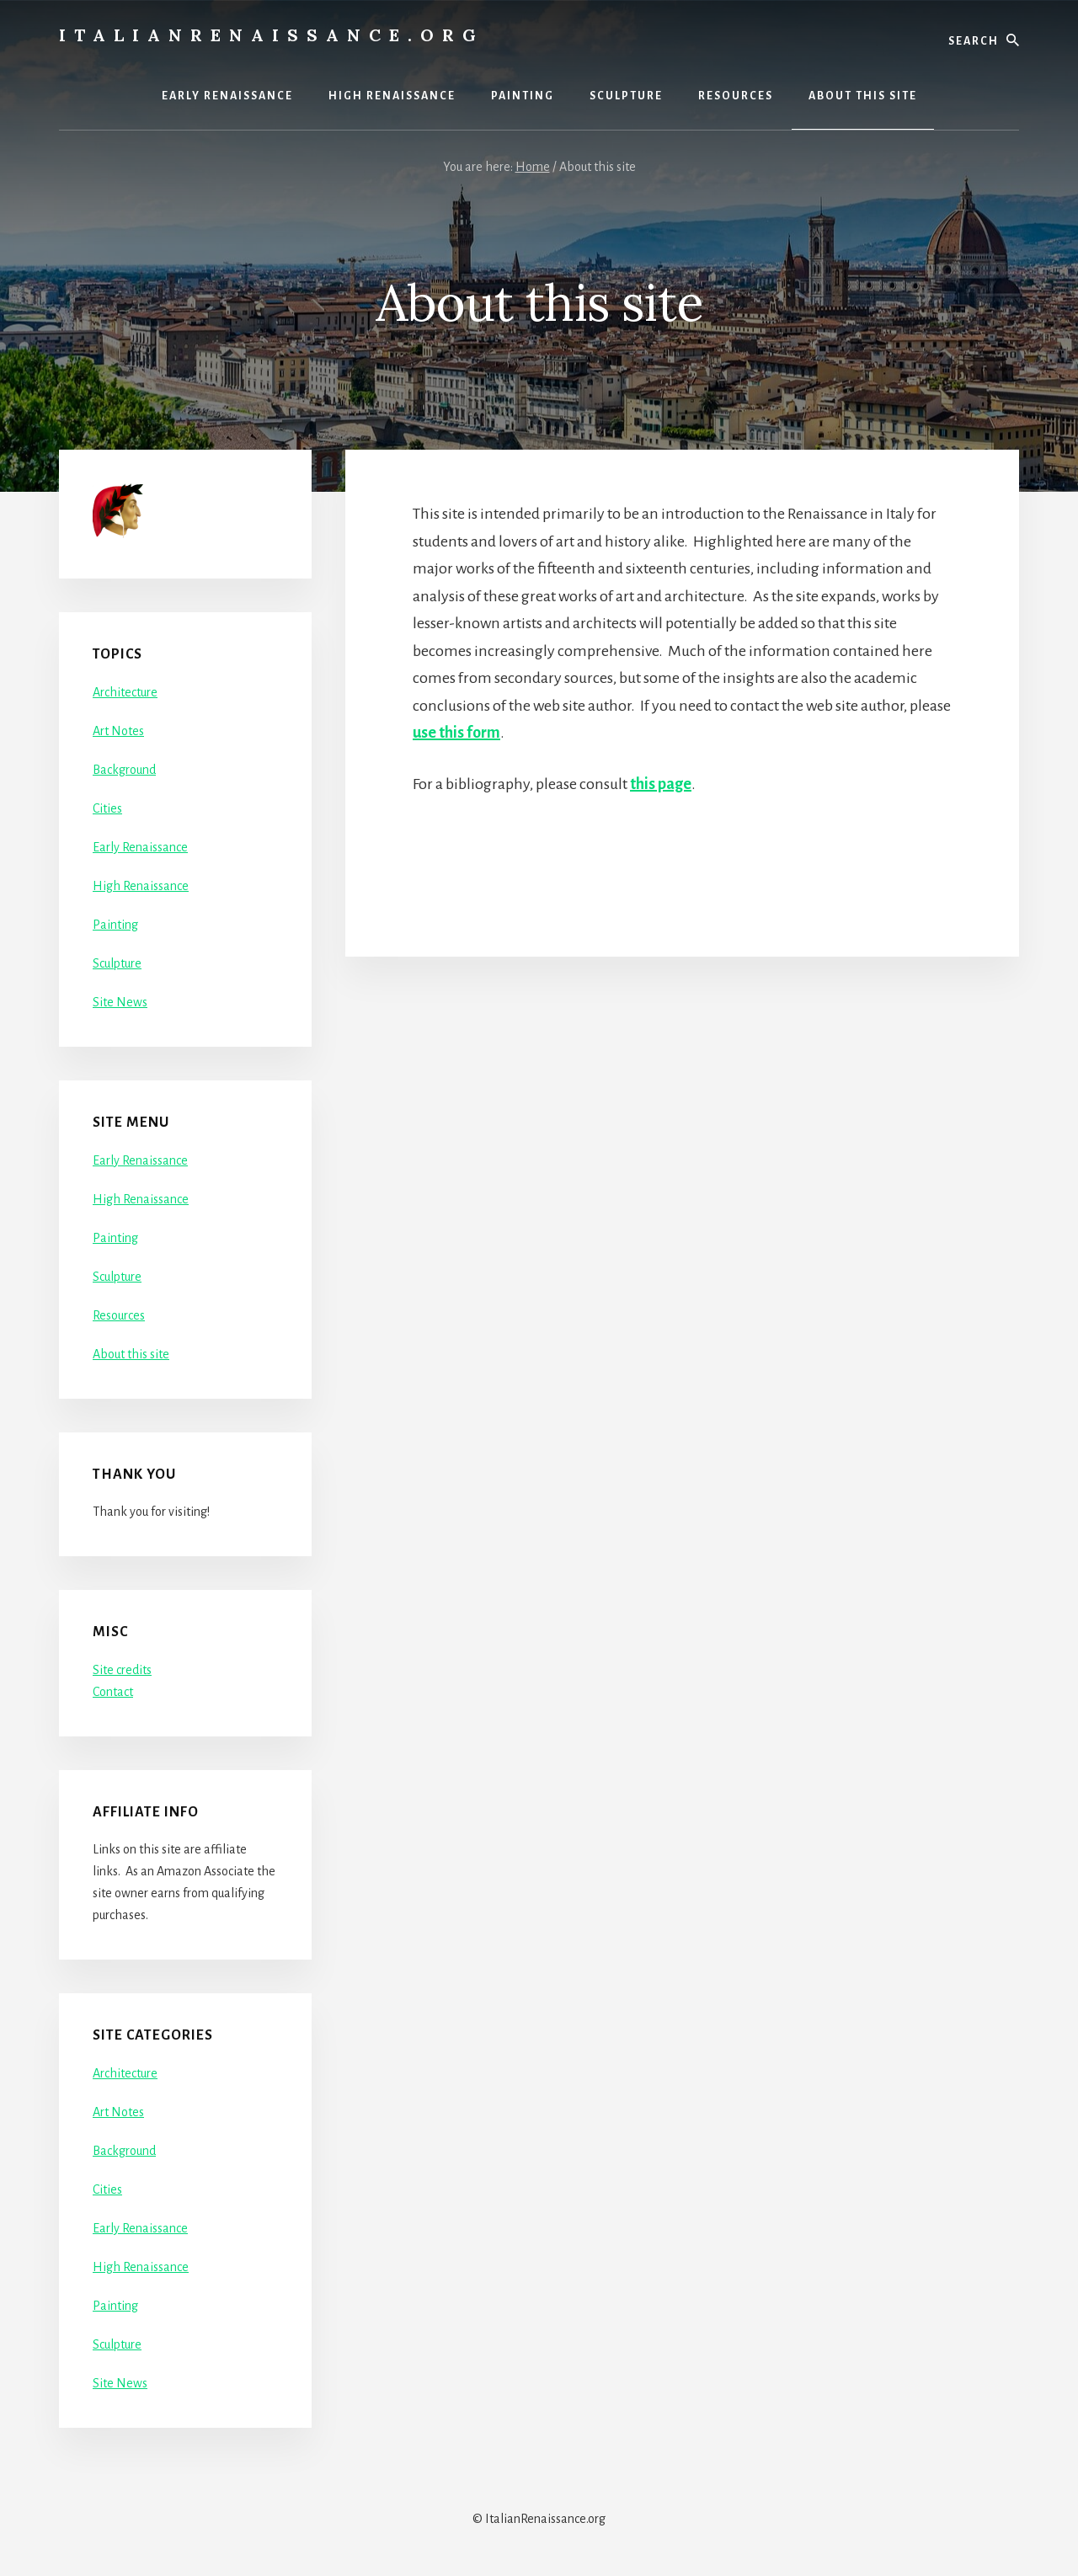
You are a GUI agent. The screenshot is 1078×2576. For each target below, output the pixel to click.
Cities (107, 808)
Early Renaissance (140, 847)
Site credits (122, 1670)
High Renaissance (141, 886)
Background (124, 769)
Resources (119, 1315)
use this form (456, 732)
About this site (131, 1354)
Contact (113, 1692)
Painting (115, 924)
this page (660, 784)
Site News (120, 1002)
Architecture (125, 692)
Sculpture (117, 963)
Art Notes (118, 731)
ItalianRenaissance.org (271, 34)
